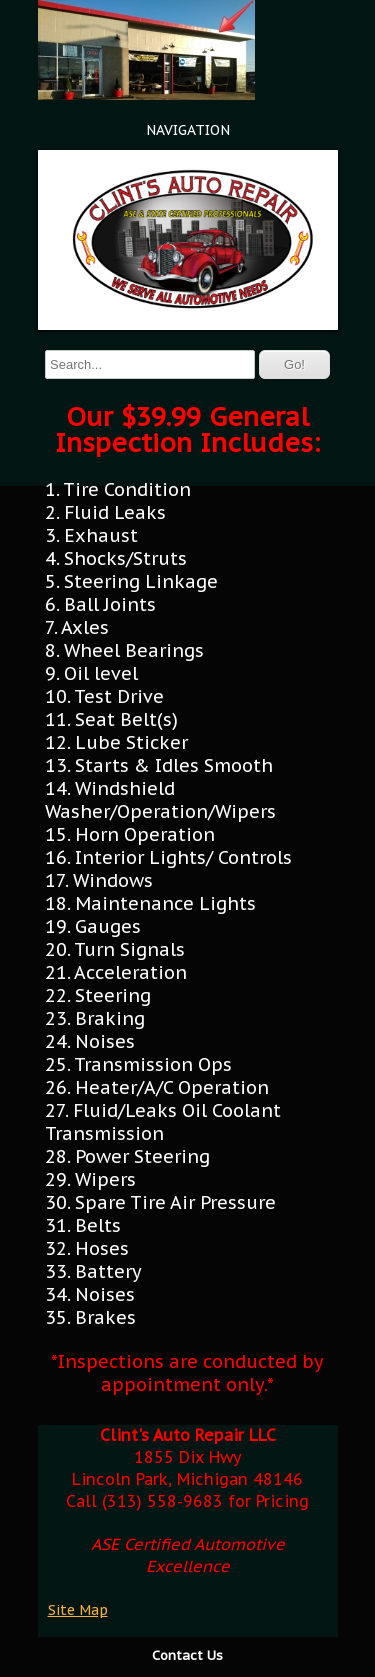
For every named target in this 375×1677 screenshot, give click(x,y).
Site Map (78, 1610)
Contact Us (187, 1655)
